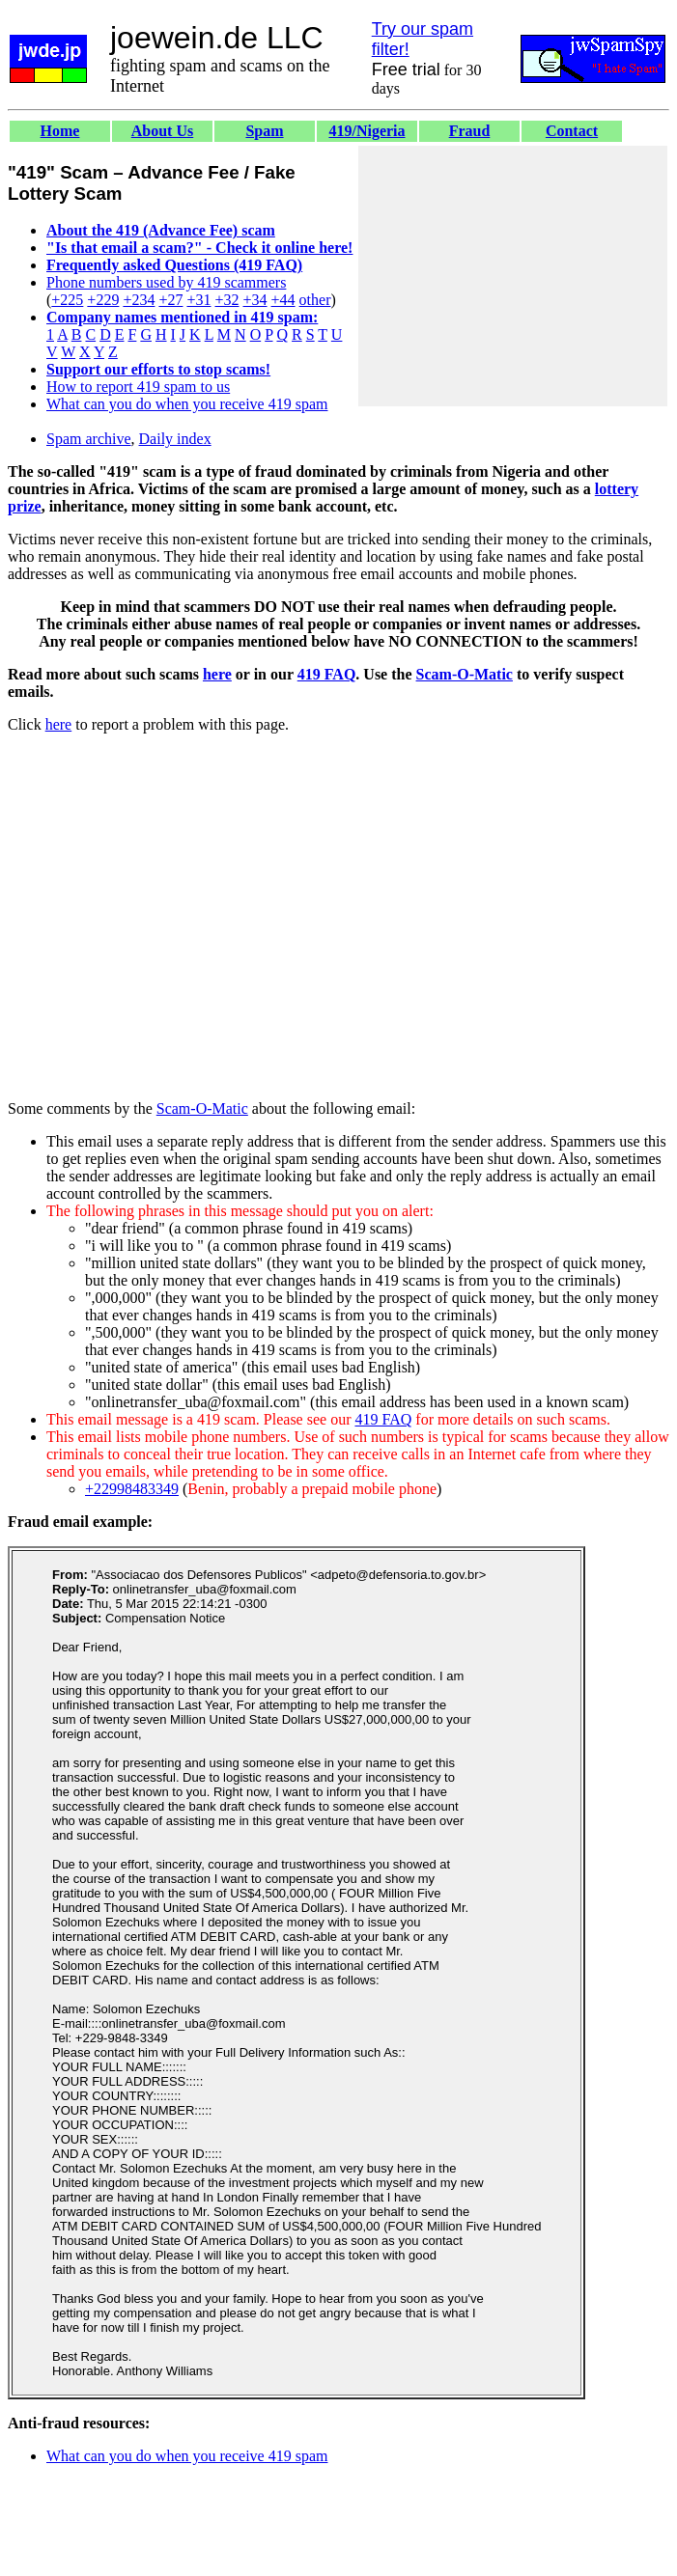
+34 (255, 299)
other (315, 299)
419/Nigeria (366, 131)
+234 (139, 299)
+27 (170, 299)
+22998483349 (132, 1489)
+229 (103, 299)
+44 (283, 299)
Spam (264, 131)
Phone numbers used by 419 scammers (166, 282)
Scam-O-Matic (464, 674)
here (217, 674)
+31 (198, 299)
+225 (67, 299)
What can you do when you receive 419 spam (186, 404)
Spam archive (88, 438)
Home (60, 131)
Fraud (470, 131)
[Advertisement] (513, 276)
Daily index (175, 438)
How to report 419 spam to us (138, 386)
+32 (226, 299)
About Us (162, 131)
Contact (572, 131)
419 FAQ (326, 674)
